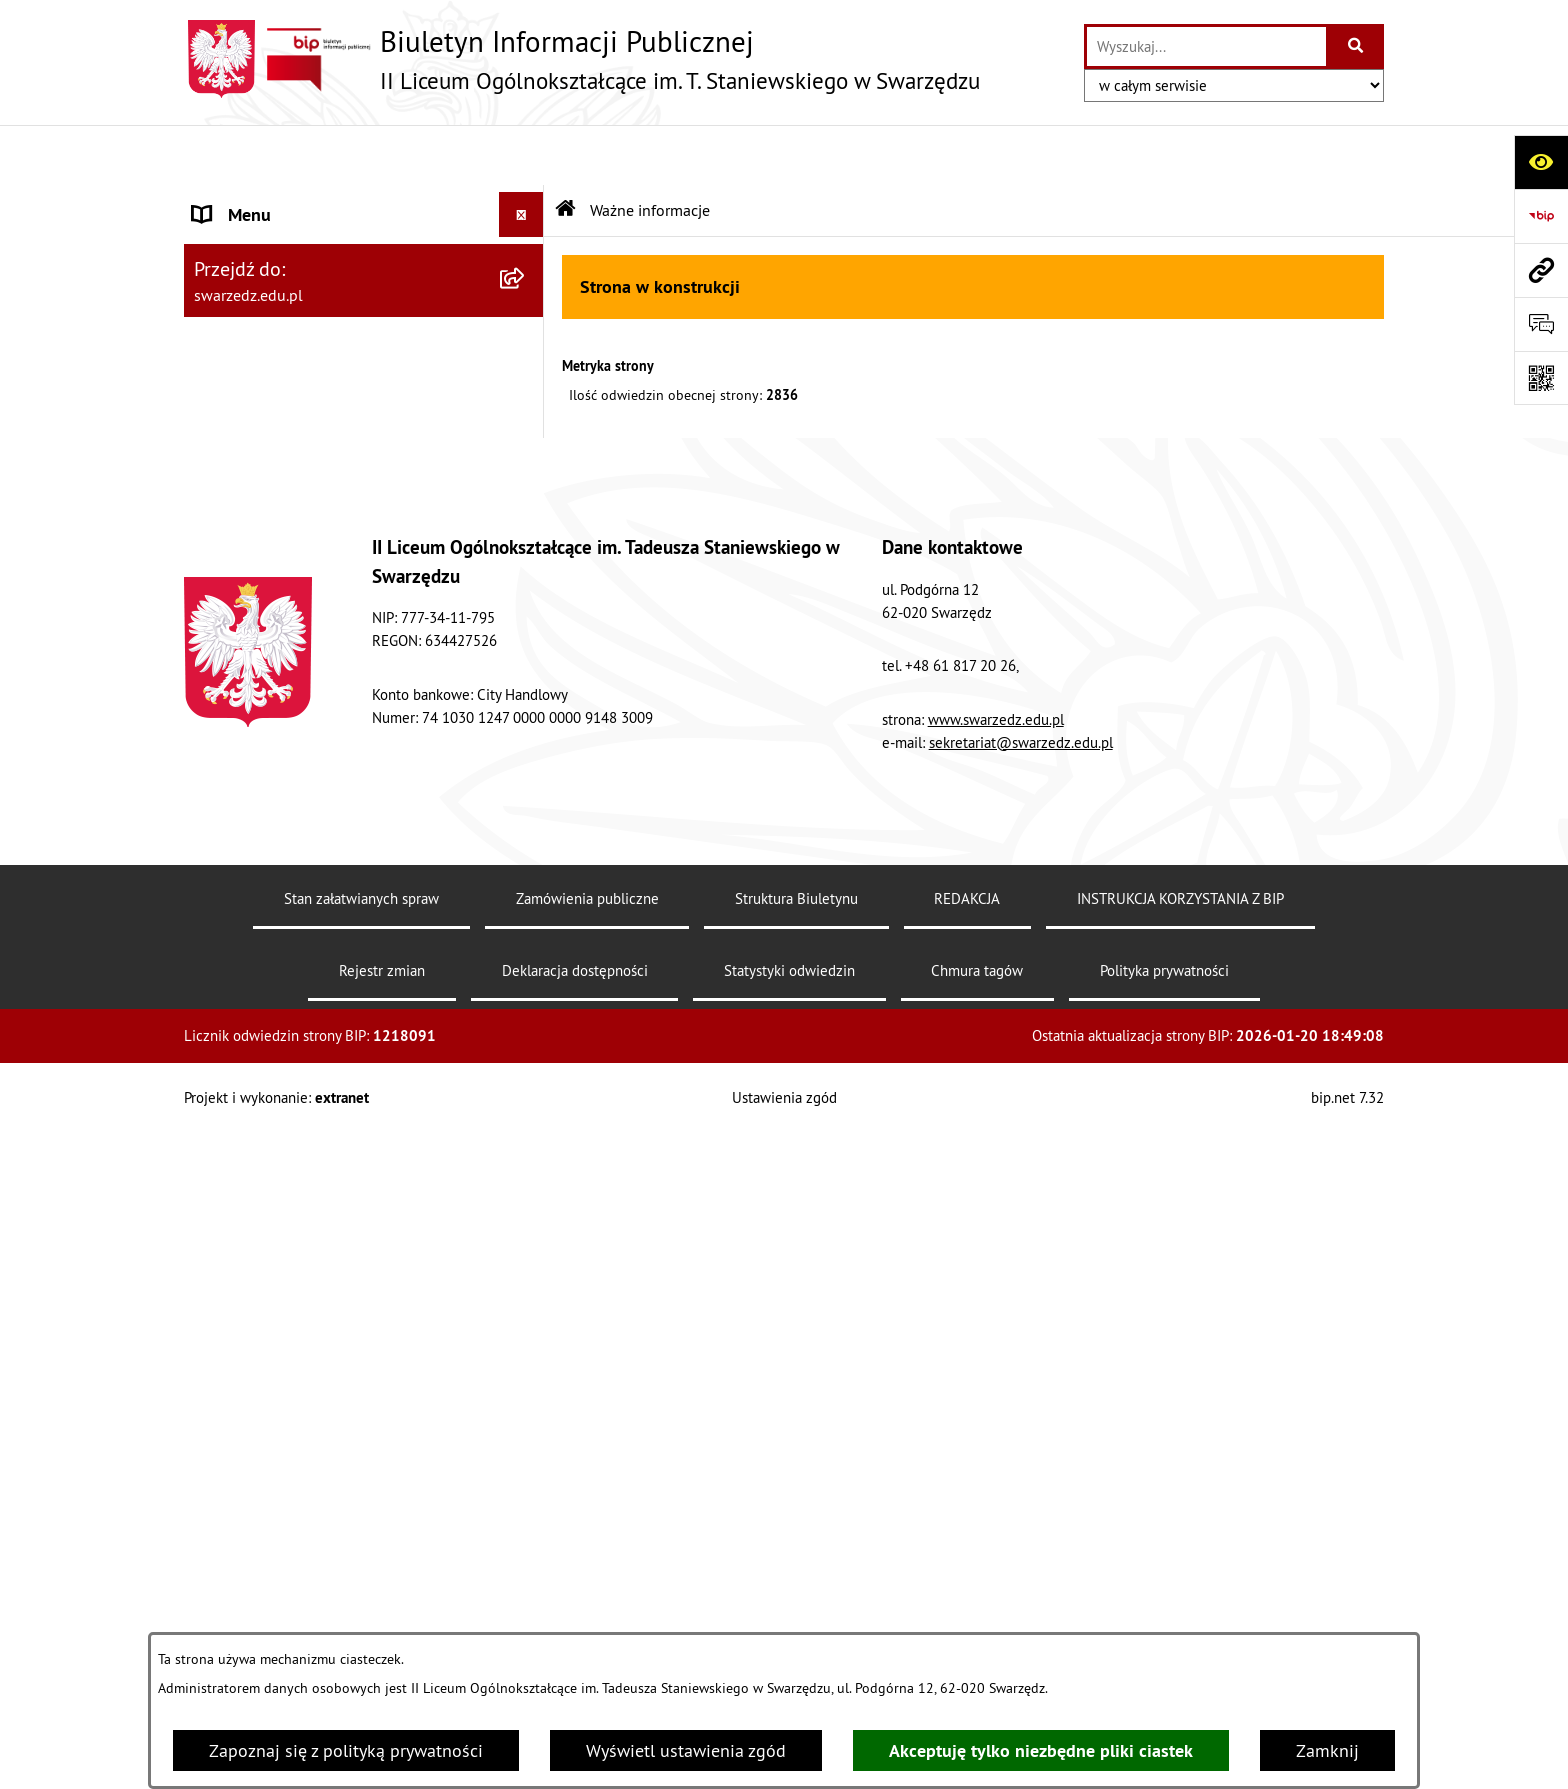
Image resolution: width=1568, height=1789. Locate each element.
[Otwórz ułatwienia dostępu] (1541, 162)
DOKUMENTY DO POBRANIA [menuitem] (303, 739)
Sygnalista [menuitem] (233, 991)
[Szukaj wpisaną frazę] (1356, 46)
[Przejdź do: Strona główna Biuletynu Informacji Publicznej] (566, 150)
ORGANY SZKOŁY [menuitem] (258, 289)
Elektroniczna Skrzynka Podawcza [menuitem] (323, 784)
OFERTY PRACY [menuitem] (251, 514)
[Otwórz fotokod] (1541, 378)
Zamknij (1327, 1750)
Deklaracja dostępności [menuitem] (283, 694)
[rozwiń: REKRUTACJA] (526, 335)
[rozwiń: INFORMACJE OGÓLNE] (526, 200)
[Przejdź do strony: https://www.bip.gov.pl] (1541, 216)
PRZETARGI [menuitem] (236, 469)
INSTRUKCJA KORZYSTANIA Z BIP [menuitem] (320, 424)
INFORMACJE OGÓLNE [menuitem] (278, 199)
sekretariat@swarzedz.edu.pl (1021, 1398)
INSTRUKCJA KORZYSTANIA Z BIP (1180, 1554)
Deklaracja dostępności (575, 1626)
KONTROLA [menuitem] (235, 604)
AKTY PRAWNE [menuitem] (250, 244)
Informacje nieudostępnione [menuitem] (302, 829)
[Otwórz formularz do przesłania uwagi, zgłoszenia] (1541, 324)
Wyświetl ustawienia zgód (686, 1750)
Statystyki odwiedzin (789, 1626)
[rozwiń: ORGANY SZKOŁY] (526, 290)
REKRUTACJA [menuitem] (243, 334)
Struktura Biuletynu (796, 1554)
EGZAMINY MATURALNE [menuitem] (286, 379)
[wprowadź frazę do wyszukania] (1206, 46)
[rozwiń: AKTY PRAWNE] (526, 245)
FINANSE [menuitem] (227, 559)
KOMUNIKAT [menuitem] (240, 946)
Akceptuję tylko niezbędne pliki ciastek (1041, 1750)
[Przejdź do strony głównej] (582, 59)
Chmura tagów (977, 1626)
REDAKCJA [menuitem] (233, 649)
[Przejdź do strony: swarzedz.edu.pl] (1541, 270)
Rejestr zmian (382, 1626)
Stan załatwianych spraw (361, 1554)
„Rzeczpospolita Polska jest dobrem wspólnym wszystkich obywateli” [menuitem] (331, 888)
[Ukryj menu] (521, 154)
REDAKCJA (967, 1554)
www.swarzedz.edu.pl (996, 1375)
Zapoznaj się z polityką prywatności (346, 1750)
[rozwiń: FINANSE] (526, 560)
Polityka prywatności (1164, 1626)
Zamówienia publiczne (587, 1554)
